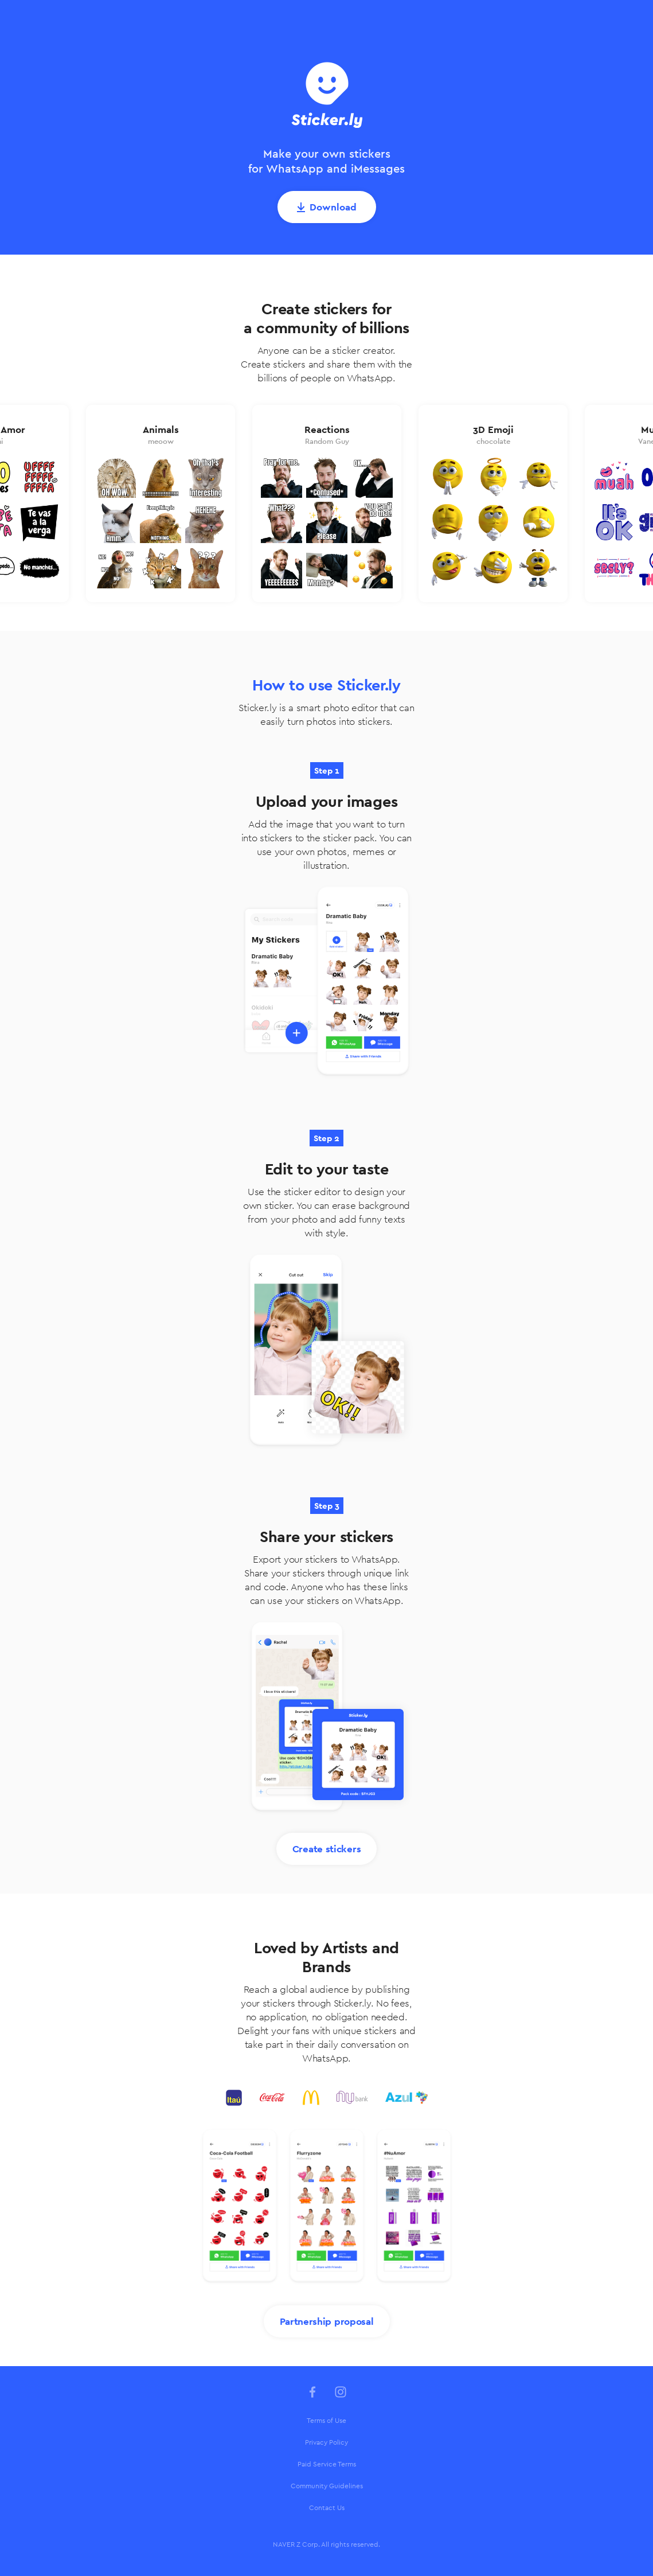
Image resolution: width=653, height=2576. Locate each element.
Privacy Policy (326, 2442)
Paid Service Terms (327, 2464)
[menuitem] (327, 2420)
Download (333, 207)
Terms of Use (326, 2420)
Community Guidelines (327, 2486)
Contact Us (327, 2507)
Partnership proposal (327, 2321)
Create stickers (326, 1849)
